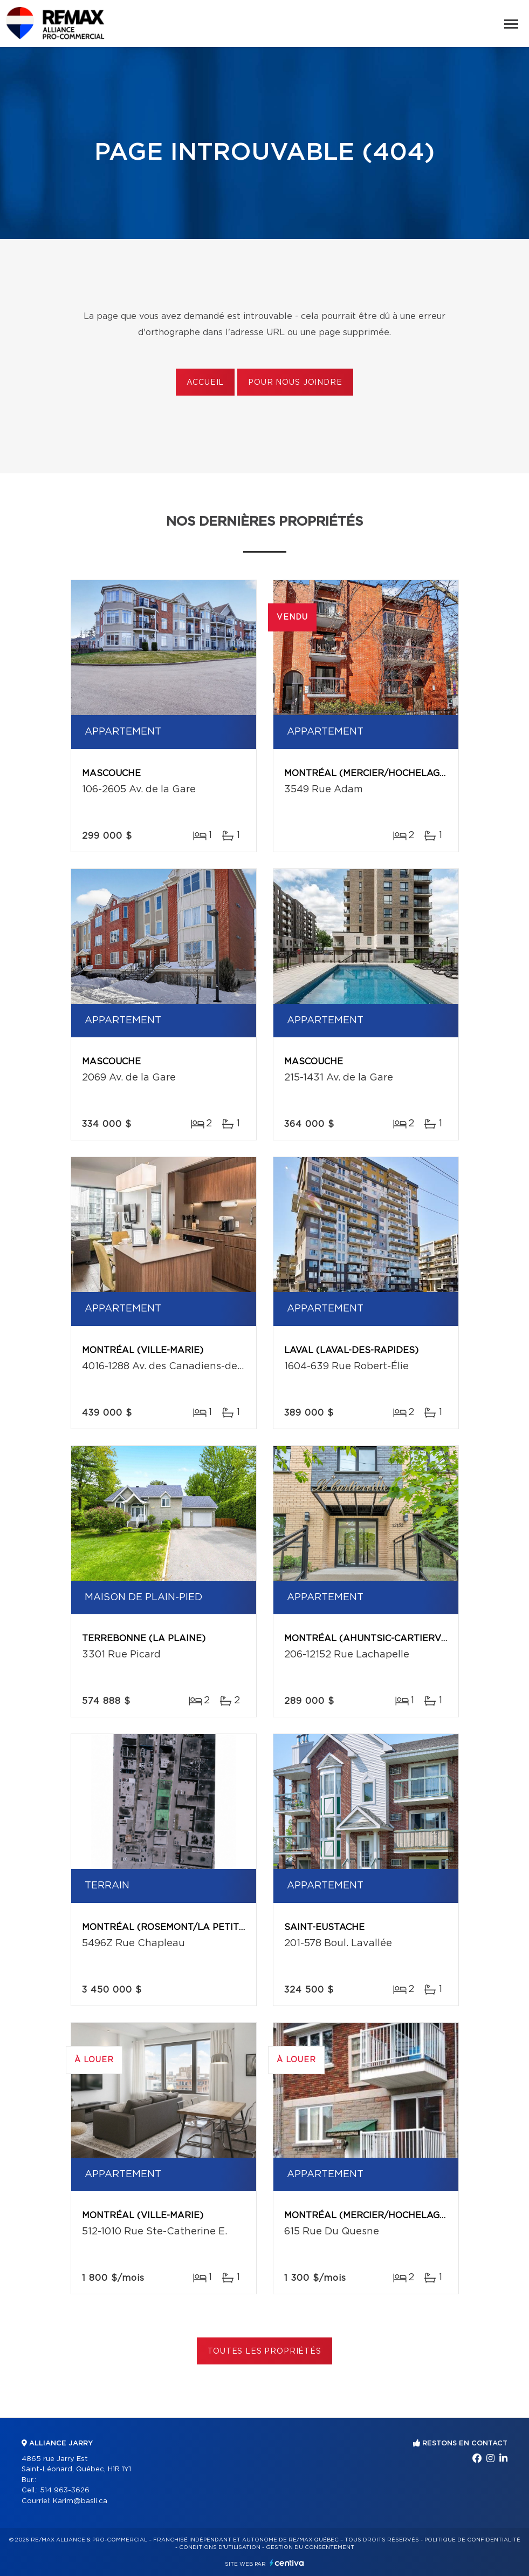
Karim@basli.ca (80, 2501)
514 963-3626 (65, 2490)
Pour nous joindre (295, 382)
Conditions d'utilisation (219, 2547)
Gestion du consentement (310, 2547)
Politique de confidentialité (472, 2540)
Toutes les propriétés (264, 2351)
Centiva (287, 2562)
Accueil (205, 382)
